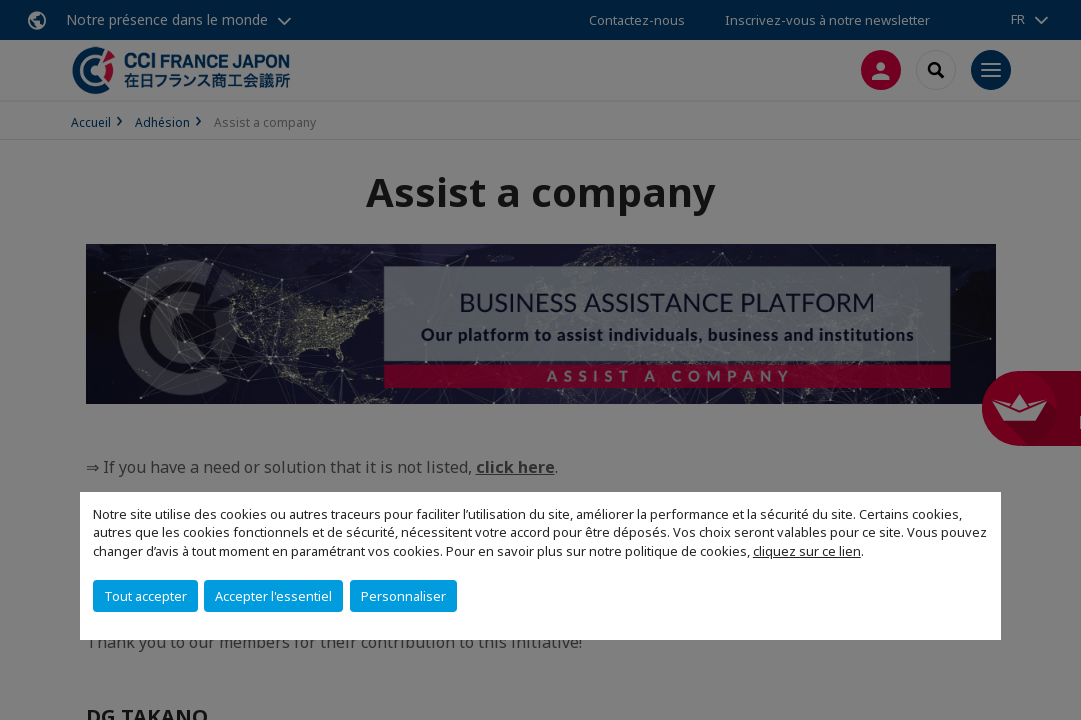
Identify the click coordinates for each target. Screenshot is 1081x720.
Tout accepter (145, 596)
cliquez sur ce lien (807, 551)
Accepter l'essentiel (273, 596)
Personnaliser (403, 596)
